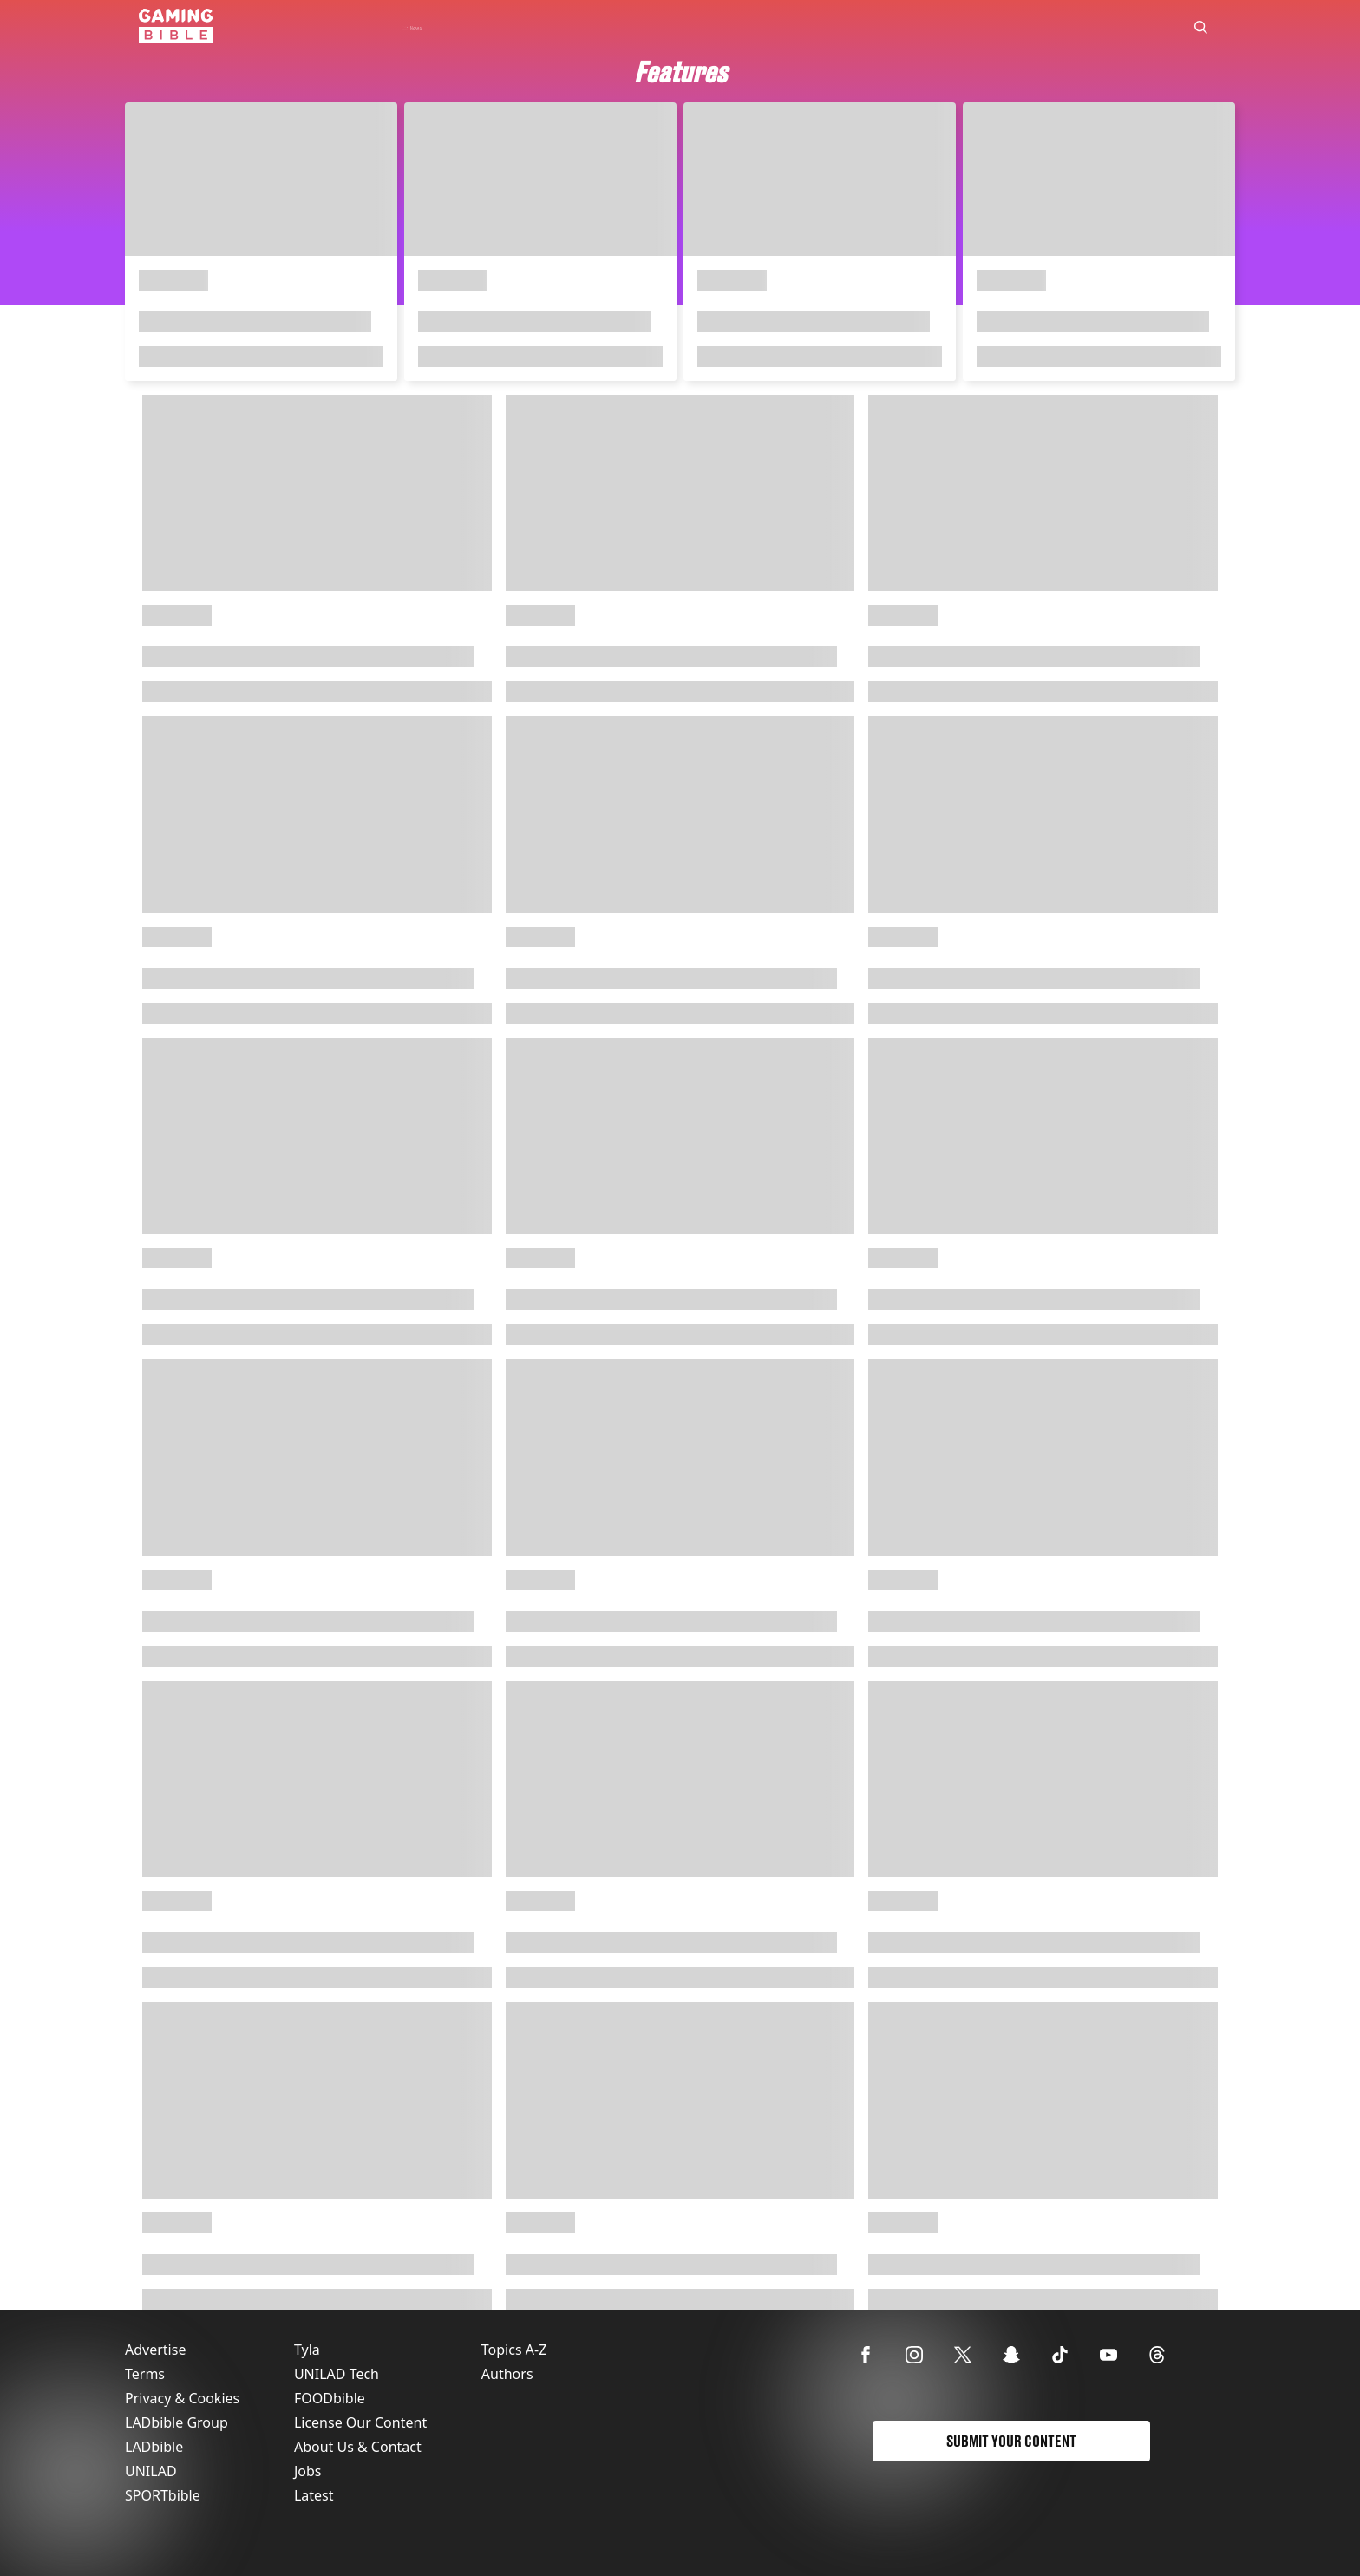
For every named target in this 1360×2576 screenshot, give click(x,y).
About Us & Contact (358, 2446)
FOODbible (329, 2398)
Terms (145, 2373)
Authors (507, 2373)
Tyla (307, 2349)
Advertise (155, 2349)
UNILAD (151, 2471)
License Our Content (360, 2422)
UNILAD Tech (336, 2373)
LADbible (154, 2446)
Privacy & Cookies (182, 2398)
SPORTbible (162, 2495)
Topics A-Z (513, 2349)
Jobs (308, 2471)
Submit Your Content (1011, 2441)
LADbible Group (176, 2422)
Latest (314, 2495)
